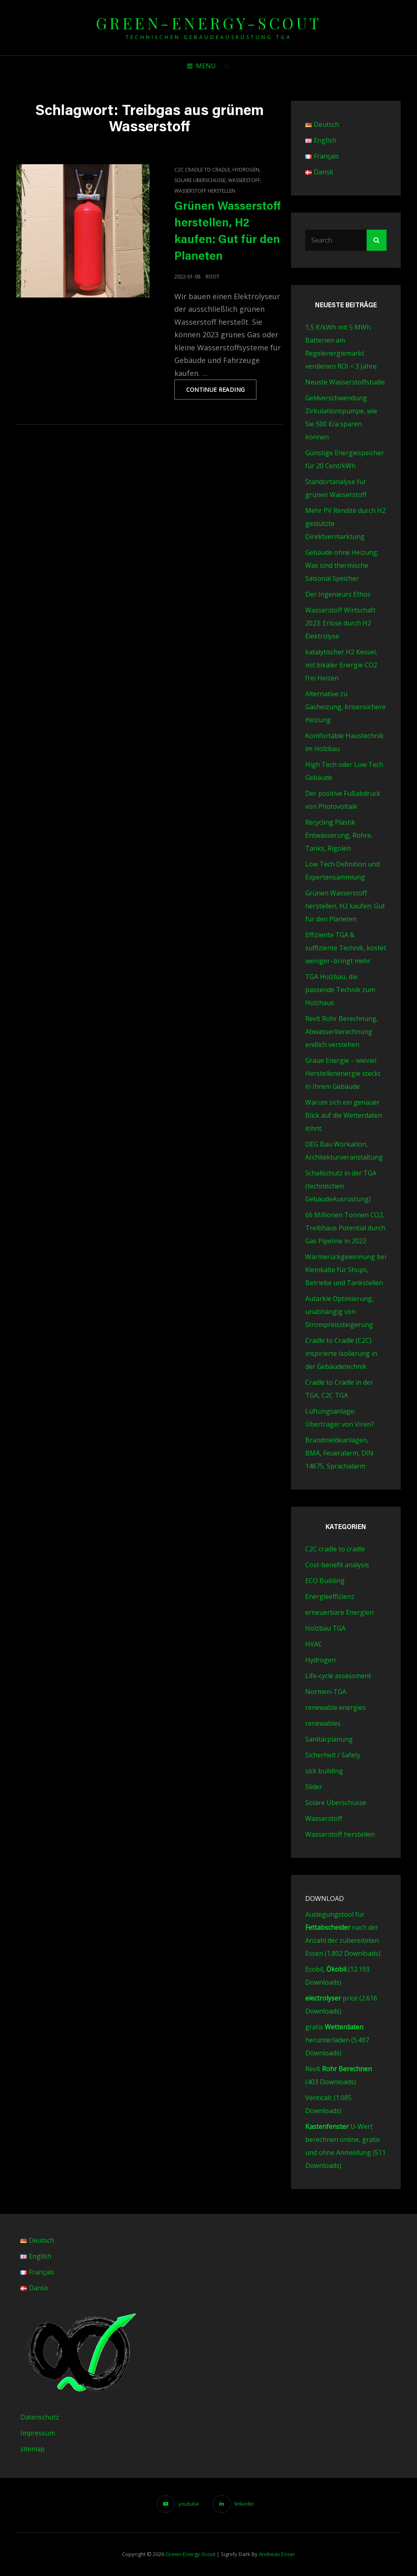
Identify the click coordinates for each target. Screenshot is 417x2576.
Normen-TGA (325, 1691)
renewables (323, 1723)
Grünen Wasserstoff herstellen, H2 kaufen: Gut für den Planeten (345, 905)
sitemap (32, 2448)
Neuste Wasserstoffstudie (345, 382)
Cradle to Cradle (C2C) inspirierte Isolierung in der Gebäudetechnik (341, 1353)
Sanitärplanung (329, 1739)
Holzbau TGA (325, 1628)
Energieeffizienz (329, 1596)
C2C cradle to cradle (202, 169)
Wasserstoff (244, 180)
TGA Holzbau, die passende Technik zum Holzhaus (340, 989)
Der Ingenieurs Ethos (338, 594)
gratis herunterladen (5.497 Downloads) (337, 2039)
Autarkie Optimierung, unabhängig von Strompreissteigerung (339, 1311)
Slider (313, 1786)
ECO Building (325, 1580)
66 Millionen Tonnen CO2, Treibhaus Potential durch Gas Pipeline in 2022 (345, 1227)
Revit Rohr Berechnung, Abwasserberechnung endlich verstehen (341, 1031)
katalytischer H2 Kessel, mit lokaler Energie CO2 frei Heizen (341, 664)
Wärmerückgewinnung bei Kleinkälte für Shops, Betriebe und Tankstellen (345, 1269)
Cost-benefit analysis (337, 1564)
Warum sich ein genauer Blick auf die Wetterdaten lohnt (343, 1115)
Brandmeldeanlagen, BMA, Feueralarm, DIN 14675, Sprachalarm (339, 1453)
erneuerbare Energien (339, 1612)
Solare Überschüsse (200, 180)
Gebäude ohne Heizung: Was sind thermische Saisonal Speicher (341, 565)
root (212, 276)
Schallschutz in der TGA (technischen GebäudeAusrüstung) (340, 1186)
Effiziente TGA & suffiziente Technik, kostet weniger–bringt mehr (345, 947)
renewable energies (335, 1707)
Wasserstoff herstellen (204, 190)
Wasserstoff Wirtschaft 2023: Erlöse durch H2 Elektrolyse (340, 623)
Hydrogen (245, 169)
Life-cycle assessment (338, 1675)
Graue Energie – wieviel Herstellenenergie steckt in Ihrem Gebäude (342, 1073)
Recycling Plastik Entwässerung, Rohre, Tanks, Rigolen (339, 835)
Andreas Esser (277, 2554)
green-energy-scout (208, 23)
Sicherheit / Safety (333, 1755)
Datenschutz (39, 2417)
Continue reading (221, 392)
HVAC (313, 1644)
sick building (324, 1770)
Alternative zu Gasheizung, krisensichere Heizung (345, 706)
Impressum (37, 2432)
